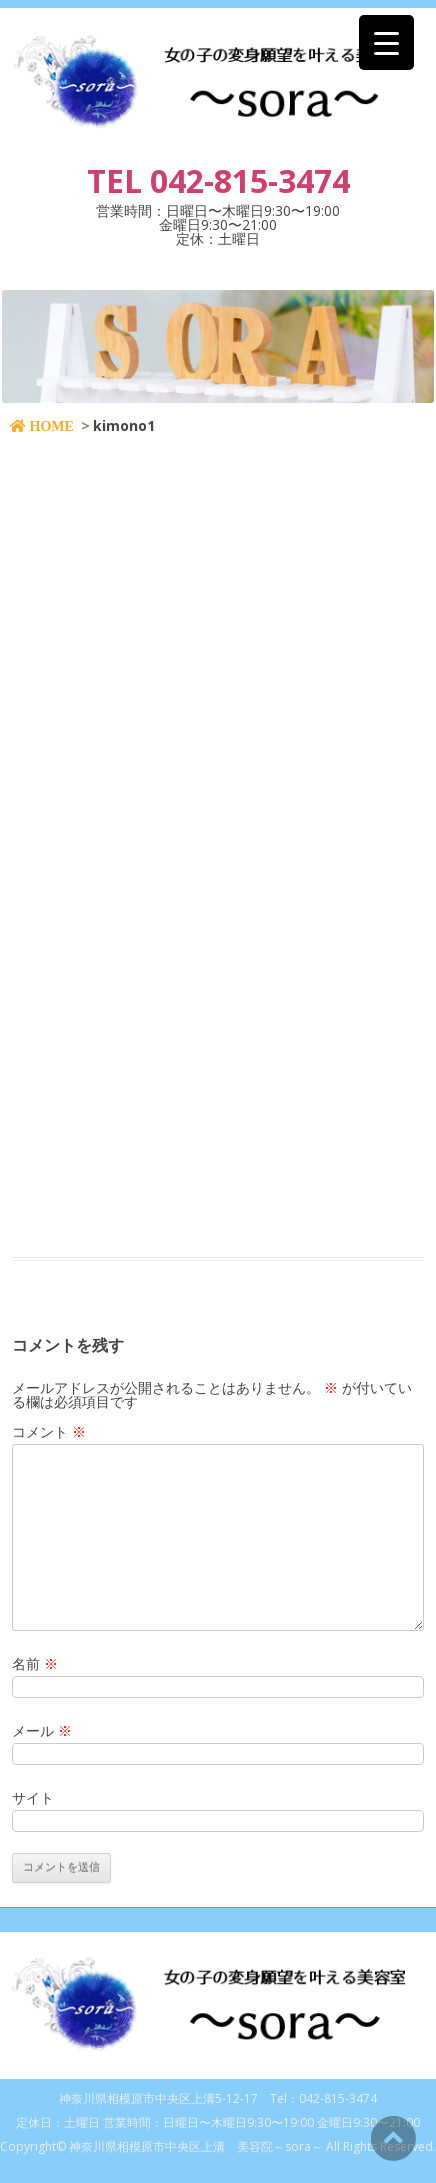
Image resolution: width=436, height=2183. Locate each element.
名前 (35, 1663)
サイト (33, 1797)
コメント (49, 1431)
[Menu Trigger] (386, 42)
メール (42, 1730)
